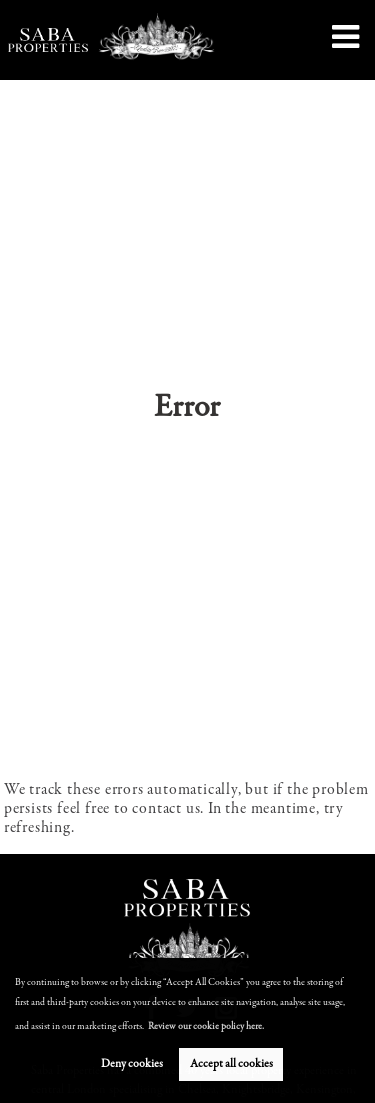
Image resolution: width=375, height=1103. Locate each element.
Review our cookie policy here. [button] (206, 1027)
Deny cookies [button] (132, 1064)
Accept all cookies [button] (231, 1064)
